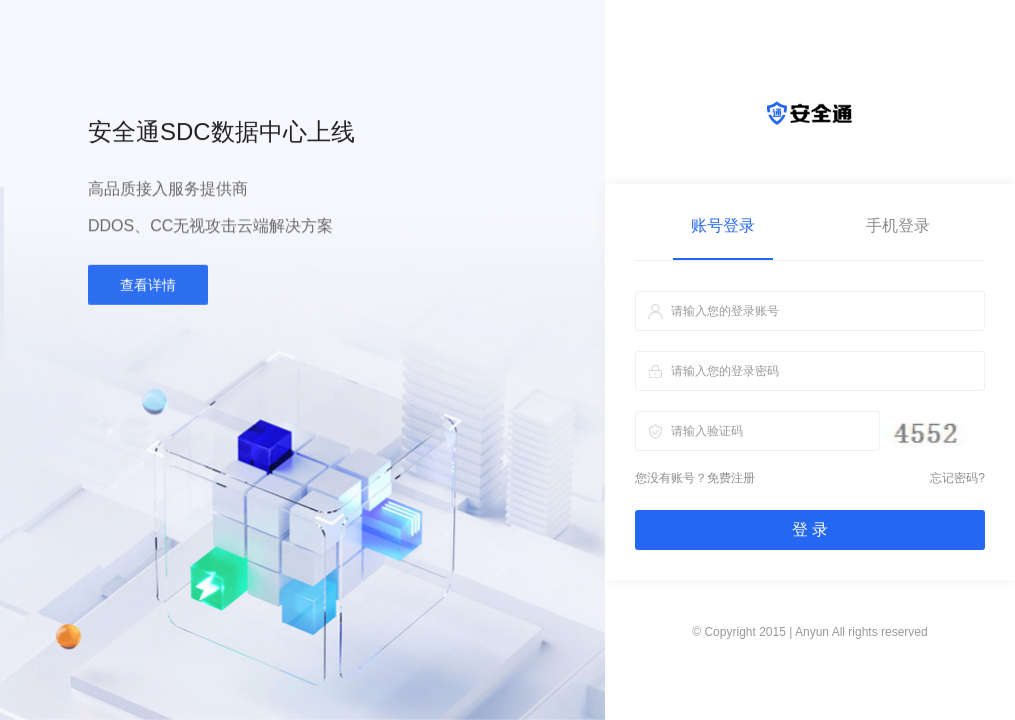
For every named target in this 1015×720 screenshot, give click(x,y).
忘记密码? (957, 478)
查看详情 (148, 289)
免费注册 (731, 478)
